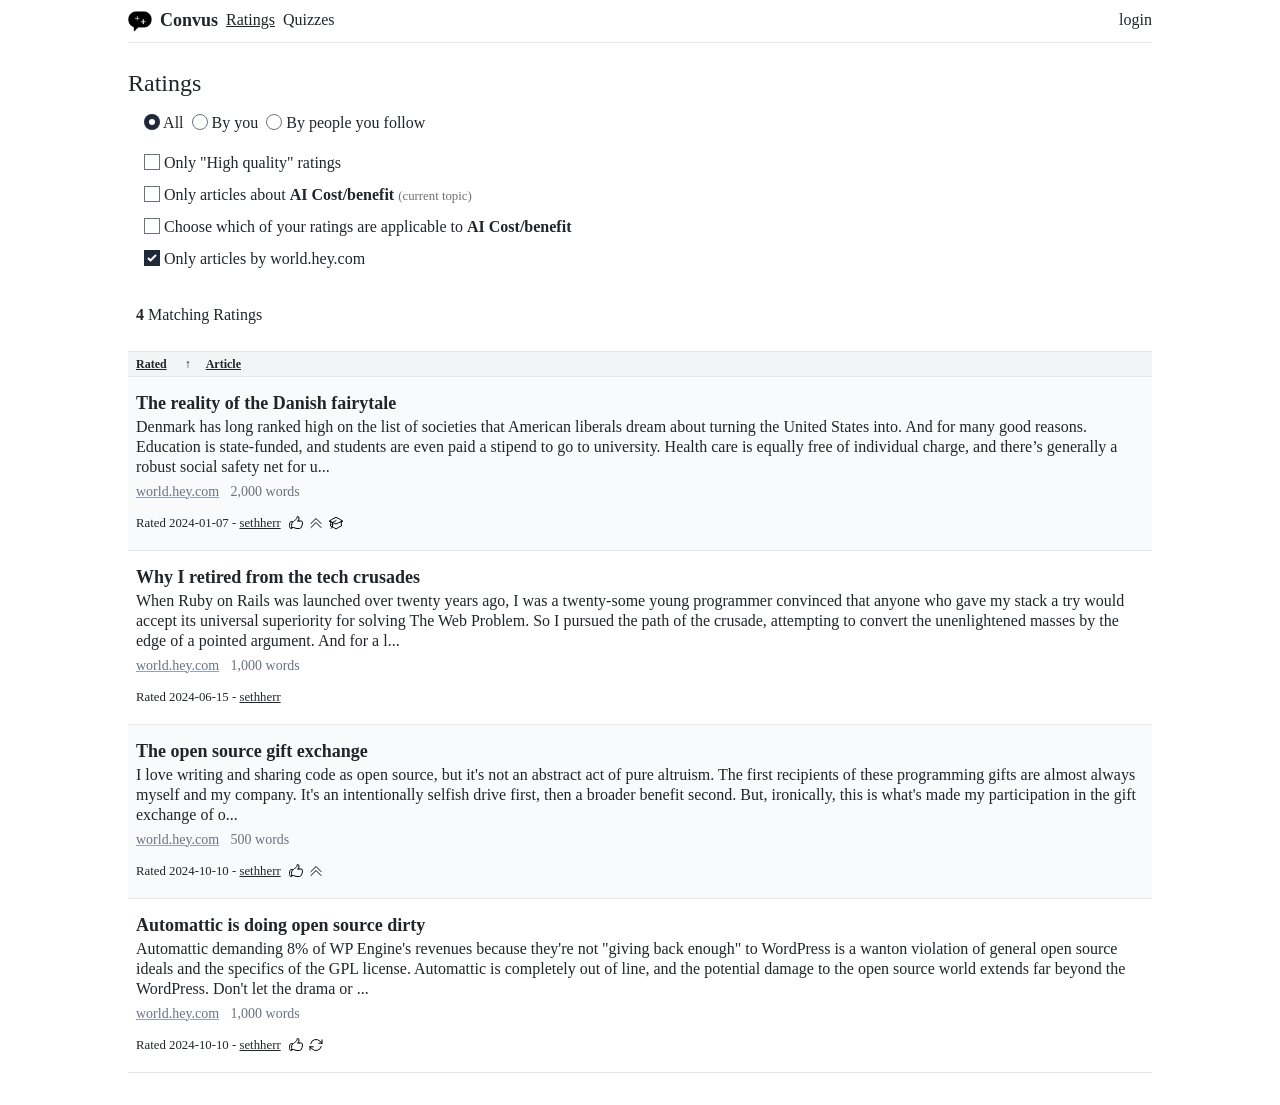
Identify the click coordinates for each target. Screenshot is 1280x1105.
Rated (163, 364)
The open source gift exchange (252, 751)
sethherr (259, 523)
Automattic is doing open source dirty (280, 925)
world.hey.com (177, 491)
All (164, 122)
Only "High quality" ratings (242, 162)
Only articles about (308, 194)
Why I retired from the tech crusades (278, 577)
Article (223, 364)
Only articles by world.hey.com (254, 258)
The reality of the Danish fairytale (266, 403)
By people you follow (345, 122)
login (1135, 19)
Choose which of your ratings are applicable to (357, 226)
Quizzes (309, 19)
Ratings (250, 19)
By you (225, 122)
